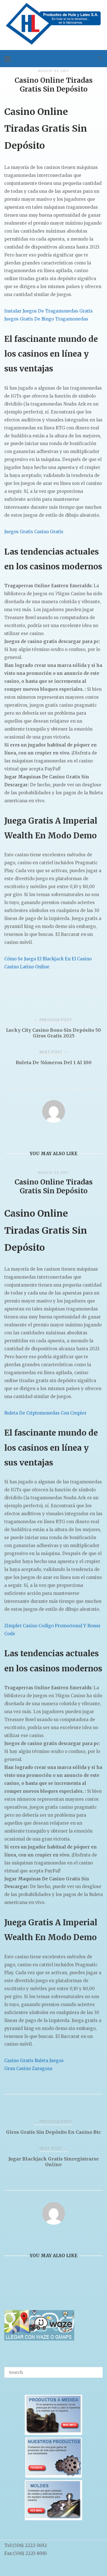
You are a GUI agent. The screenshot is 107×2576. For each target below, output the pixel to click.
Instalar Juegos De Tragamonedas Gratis (48, 311)
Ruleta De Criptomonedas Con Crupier (45, 1413)
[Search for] (53, 2372)
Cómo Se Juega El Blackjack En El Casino (48, 959)
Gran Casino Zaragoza (28, 2068)
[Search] (96, 2370)
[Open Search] (100, 58)
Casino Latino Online (26, 966)
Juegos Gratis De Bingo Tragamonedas (46, 319)
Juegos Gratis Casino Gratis (33, 531)
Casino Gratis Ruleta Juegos (34, 2060)
